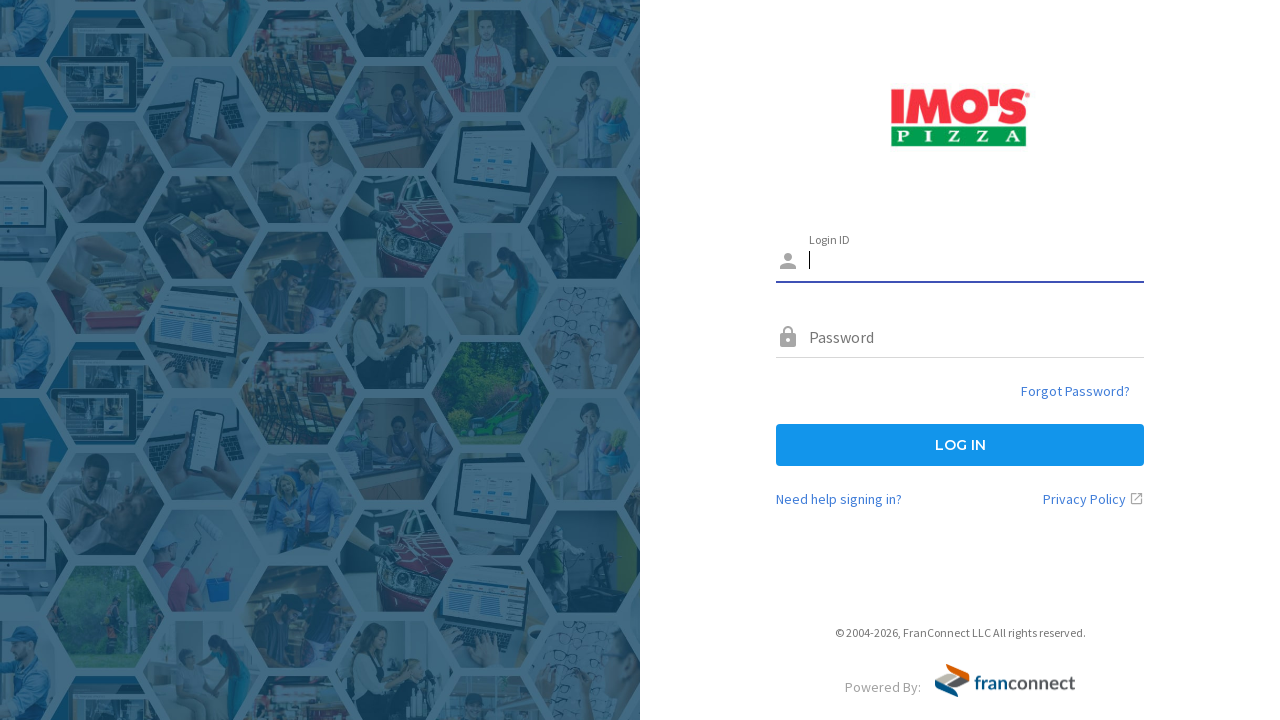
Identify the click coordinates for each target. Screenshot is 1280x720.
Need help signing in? (839, 499)
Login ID (829, 239)
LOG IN (960, 445)
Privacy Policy (1084, 499)
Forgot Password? (1075, 391)
